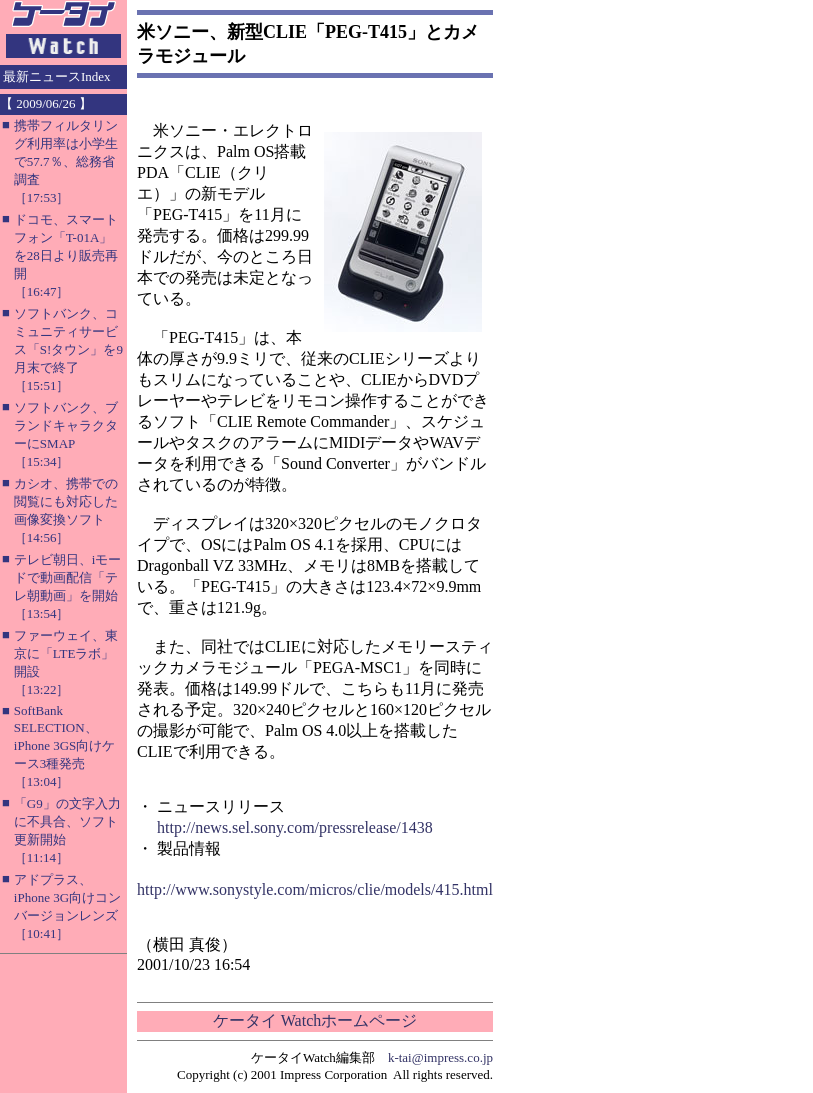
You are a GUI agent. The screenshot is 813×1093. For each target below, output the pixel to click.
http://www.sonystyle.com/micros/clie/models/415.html (315, 889)
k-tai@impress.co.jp (440, 1057)
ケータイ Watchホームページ (315, 1020)
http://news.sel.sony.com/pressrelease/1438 (295, 827)
